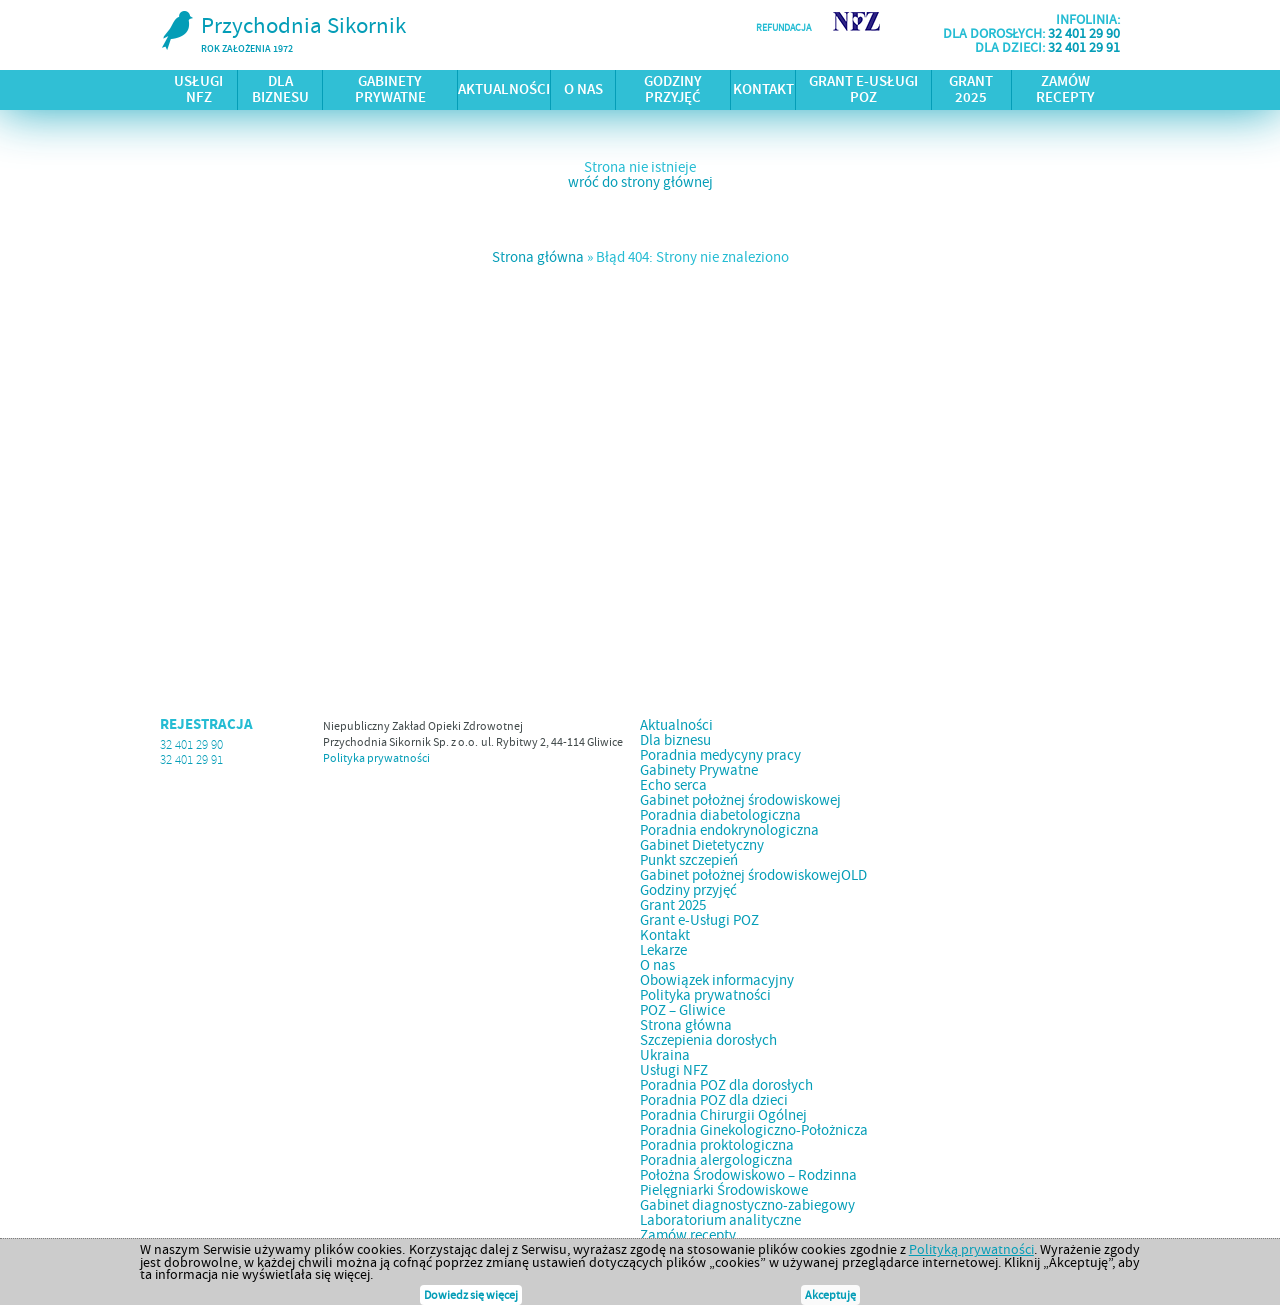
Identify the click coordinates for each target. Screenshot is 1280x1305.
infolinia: (1088, 19)
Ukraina (665, 1055)
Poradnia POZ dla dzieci (714, 1100)
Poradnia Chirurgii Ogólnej (723, 1115)
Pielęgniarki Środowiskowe (724, 1190)
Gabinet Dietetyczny (702, 845)
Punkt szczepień (689, 860)
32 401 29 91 (1084, 47)
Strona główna (538, 257)
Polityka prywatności (376, 758)
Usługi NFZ (198, 90)
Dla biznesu (280, 90)
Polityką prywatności (971, 1249)
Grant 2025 (971, 90)
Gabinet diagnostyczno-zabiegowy (747, 1205)
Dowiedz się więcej (471, 1295)
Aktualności (504, 90)
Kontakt (763, 90)
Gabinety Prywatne (390, 90)
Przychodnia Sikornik (283, 34)
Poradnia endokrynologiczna (729, 830)
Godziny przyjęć (673, 90)
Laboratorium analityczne (720, 1220)
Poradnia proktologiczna (717, 1145)
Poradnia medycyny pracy (720, 755)
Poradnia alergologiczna (716, 1160)
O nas (583, 90)
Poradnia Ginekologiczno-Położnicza (754, 1130)
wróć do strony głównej (640, 182)
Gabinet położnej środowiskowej (740, 800)
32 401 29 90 (1084, 33)
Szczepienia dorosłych (708, 1040)
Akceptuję (830, 1295)
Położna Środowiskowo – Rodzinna (748, 1175)
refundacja (783, 27)
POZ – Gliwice (682, 1010)
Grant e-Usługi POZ (863, 90)
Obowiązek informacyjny (717, 980)
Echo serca (673, 785)
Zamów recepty (1065, 90)
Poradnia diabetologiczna (720, 815)
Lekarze (663, 950)
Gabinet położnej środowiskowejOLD (753, 875)
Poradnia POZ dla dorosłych (726, 1085)
